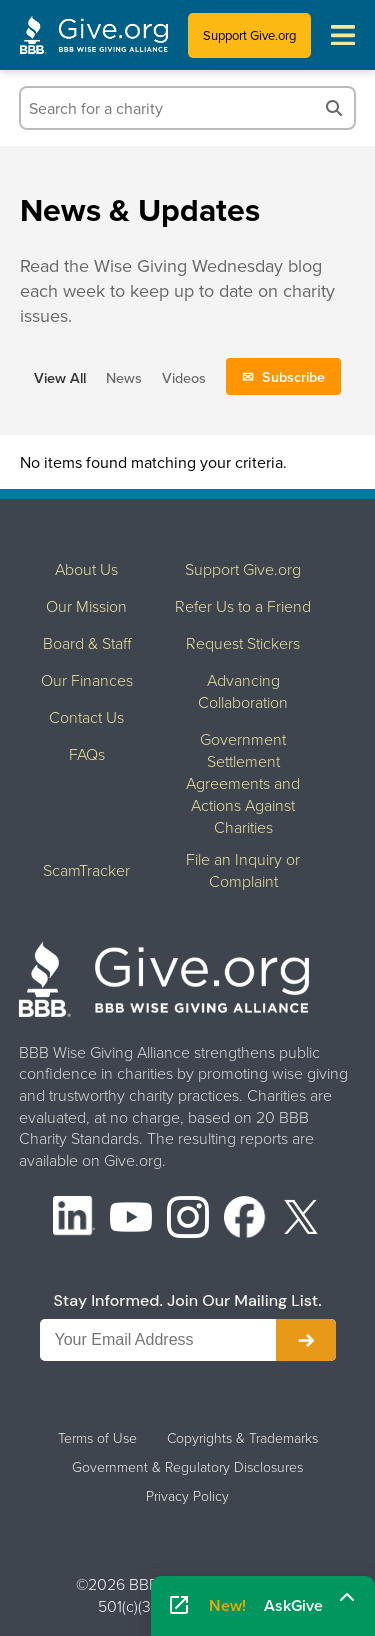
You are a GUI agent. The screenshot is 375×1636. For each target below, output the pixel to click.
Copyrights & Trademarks (242, 1438)
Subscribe (293, 376)
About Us (86, 569)
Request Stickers (243, 643)
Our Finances (87, 680)
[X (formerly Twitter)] (301, 1219)
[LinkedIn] (74, 1219)
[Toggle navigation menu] (343, 35)
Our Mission (86, 606)
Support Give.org (249, 35)
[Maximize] (347, 1599)
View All (60, 377)
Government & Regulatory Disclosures (187, 1467)
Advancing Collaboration (243, 691)
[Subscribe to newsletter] (306, 1340)
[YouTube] (131, 1219)
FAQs (87, 754)
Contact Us (86, 717)
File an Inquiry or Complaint (243, 870)
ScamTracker (86, 870)
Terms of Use (97, 1438)
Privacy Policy (187, 1496)
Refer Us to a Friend (243, 606)
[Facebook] (245, 1219)
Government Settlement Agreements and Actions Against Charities (243, 783)
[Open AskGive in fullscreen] (179, 1606)
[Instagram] (188, 1219)
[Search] (334, 108)
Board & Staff (87, 643)
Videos (184, 377)
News (124, 377)
